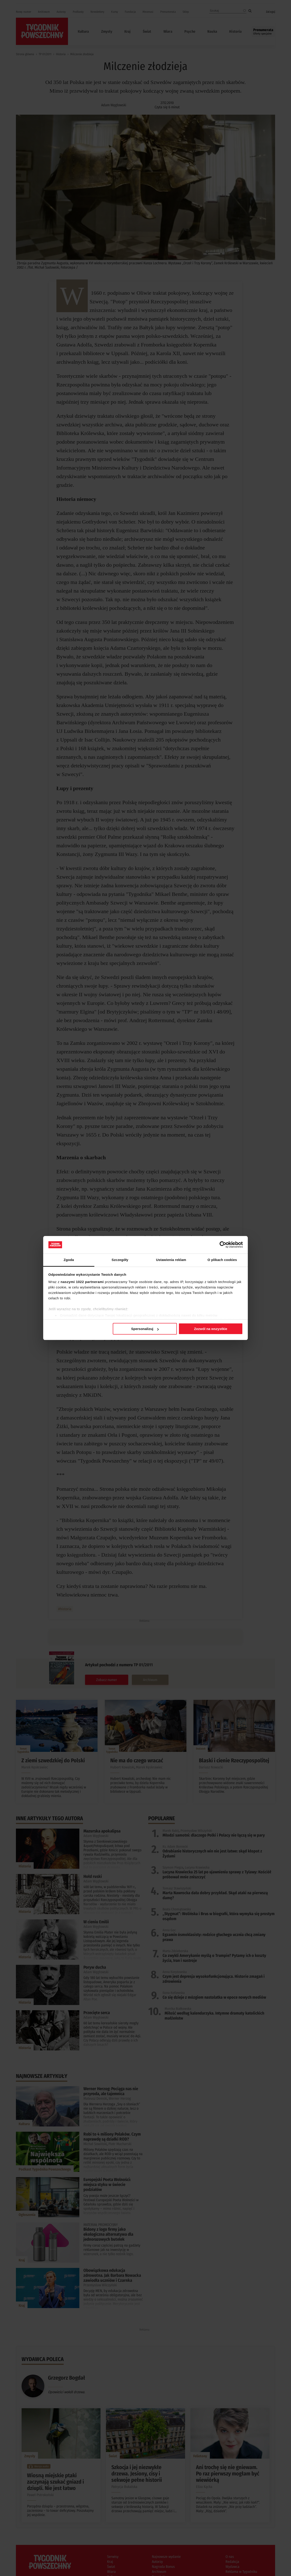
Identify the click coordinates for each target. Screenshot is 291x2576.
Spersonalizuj (145, 1329)
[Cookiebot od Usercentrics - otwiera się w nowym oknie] (223, 1244)
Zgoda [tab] (69, 1260)
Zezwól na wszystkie (210, 1329)
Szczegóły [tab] (120, 1260)
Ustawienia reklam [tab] (171, 1260)
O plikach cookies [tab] (222, 1260)
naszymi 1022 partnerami (82, 1282)
